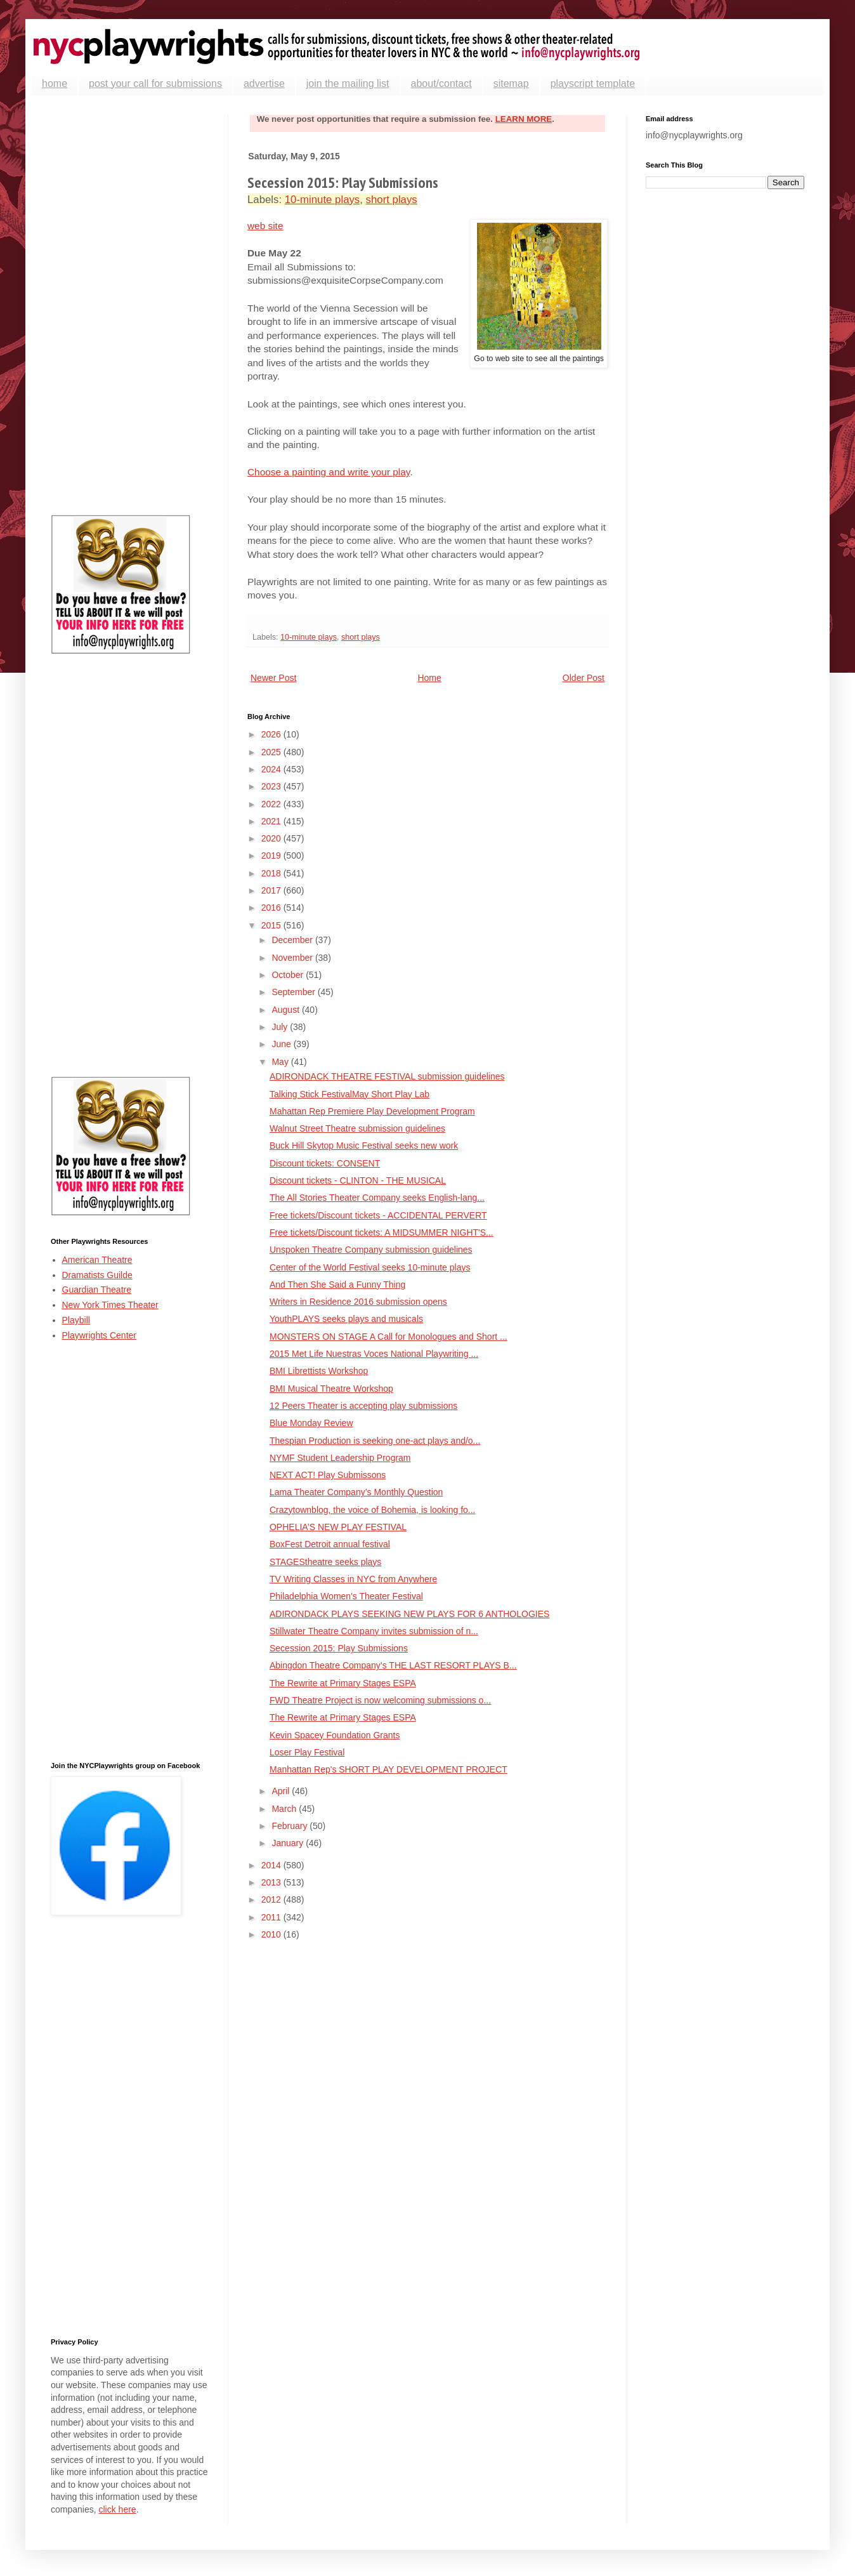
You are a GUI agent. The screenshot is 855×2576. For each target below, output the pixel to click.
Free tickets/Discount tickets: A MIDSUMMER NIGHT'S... (381, 1232)
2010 (272, 1934)
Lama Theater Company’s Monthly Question (356, 1492)
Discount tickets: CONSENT (325, 1163)
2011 (272, 1917)
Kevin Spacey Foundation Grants (335, 1735)
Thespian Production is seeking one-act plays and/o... (375, 1441)
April (281, 1791)
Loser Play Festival (307, 1752)
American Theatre (97, 1260)
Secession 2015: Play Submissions (339, 1648)
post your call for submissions (155, 83)
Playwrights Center (99, 1335)
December (293, 940)
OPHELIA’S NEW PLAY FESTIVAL (338, 1527)
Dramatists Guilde (97, 1275)
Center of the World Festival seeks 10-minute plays (370, 1267)
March (285, 1809)
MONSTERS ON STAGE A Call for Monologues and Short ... (388, 1336)
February (290, 1826)
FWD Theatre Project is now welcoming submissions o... (380, 1700)
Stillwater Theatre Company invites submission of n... (374, 1631)
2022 (272, 804)
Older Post (583, 678)
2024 (272, 769)
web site (265, 225)
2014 (272, 1865)
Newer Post (273, 678)
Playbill (76, 1320)
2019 (272, 855)
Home (429, 678)
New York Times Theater (110, 1305)
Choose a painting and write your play (328, 471)
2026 (272, 734)
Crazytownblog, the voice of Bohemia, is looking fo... (373, 1510)
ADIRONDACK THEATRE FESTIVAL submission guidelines (387, 1076)
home (54, 83)
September (294, 992)
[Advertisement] (130, 305)
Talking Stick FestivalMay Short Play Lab (349, 1094)
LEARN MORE (523, 119)
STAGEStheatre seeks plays (325, 1562)
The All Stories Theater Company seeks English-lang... (377, 1197)
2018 (272, 873)
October (288, 975)
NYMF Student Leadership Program (340, 1458)
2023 (272, 786)
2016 (272, 907)
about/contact (441, 83)
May (280, 1062)
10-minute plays (322, 200)
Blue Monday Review (311, 1423)
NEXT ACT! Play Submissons (328, 1475)
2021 (272, 821)
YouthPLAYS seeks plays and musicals (346, 1319)
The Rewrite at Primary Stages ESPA (343, 1683)
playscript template (593, 83)
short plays (391, 200)
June (282, 1044)
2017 (272, 890)
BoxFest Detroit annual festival (330, 1544)
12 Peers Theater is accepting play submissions (363, 1406)
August (286, 1010)
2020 (272, 838)
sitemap (511, 83)
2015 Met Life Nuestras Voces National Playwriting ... (374, 1354)
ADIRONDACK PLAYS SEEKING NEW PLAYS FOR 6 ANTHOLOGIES (409, 1614)
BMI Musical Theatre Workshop (331, 1389)
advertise (264, 83)
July (280, 1027)
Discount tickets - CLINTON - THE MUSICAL (358, 1180)
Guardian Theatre (96, 1290)
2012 (272, 1899)
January (288, 1843)
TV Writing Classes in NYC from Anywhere (353, 1579)
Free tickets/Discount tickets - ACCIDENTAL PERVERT (378, 1215)
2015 (272, 925)
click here (117, 2509)
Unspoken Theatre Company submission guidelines (371, 1250)
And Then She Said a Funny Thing (337, 1284)
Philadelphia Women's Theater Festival (346, 1596)
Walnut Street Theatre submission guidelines (357, 1128)
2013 (272, 1882)
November (293, 958)
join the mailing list (347, 83)
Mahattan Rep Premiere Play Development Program (372, 1111)
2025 (272, 752)
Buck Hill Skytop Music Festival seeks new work (364, 1145)
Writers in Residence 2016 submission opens (358, 1302)
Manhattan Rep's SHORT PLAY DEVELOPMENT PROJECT (388, 1769)
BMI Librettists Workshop (319, 1371)
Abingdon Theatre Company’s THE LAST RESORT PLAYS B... (393, 1665)
